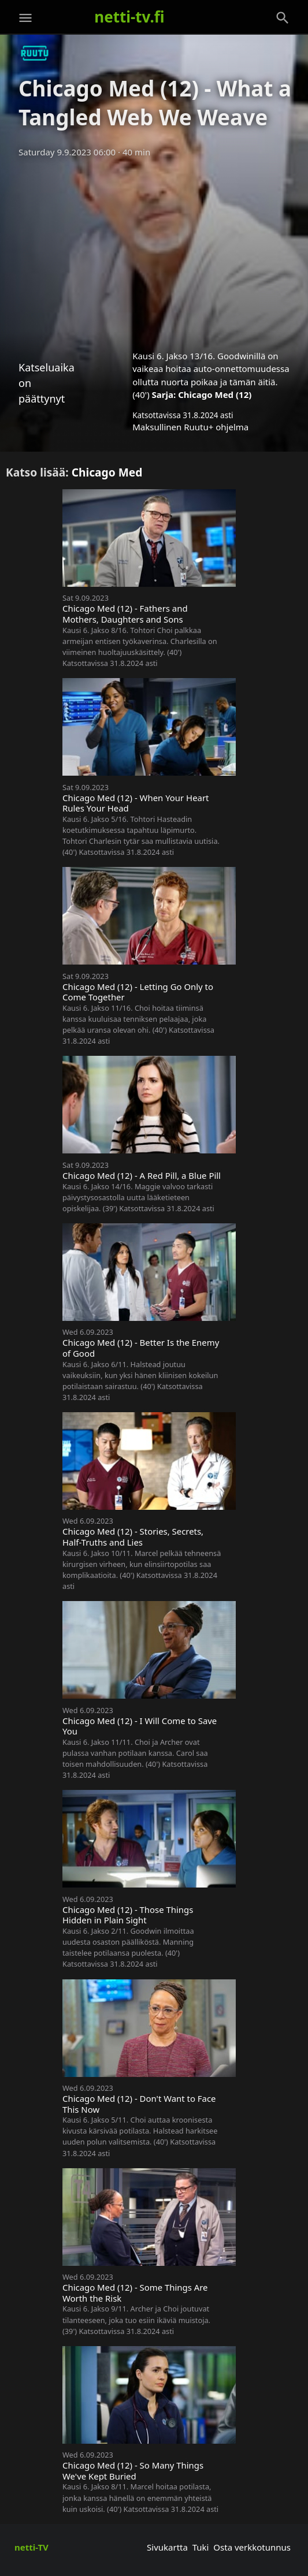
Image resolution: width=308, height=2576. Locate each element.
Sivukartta (167, 2547)
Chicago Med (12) (214, 394)
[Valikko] (25, 18)
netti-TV (31, 2547)
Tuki (200, 2547)
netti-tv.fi (129, 16)
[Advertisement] (154, 250)
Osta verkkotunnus (252, 2547)
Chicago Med (107, 472)
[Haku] (282, 18)
